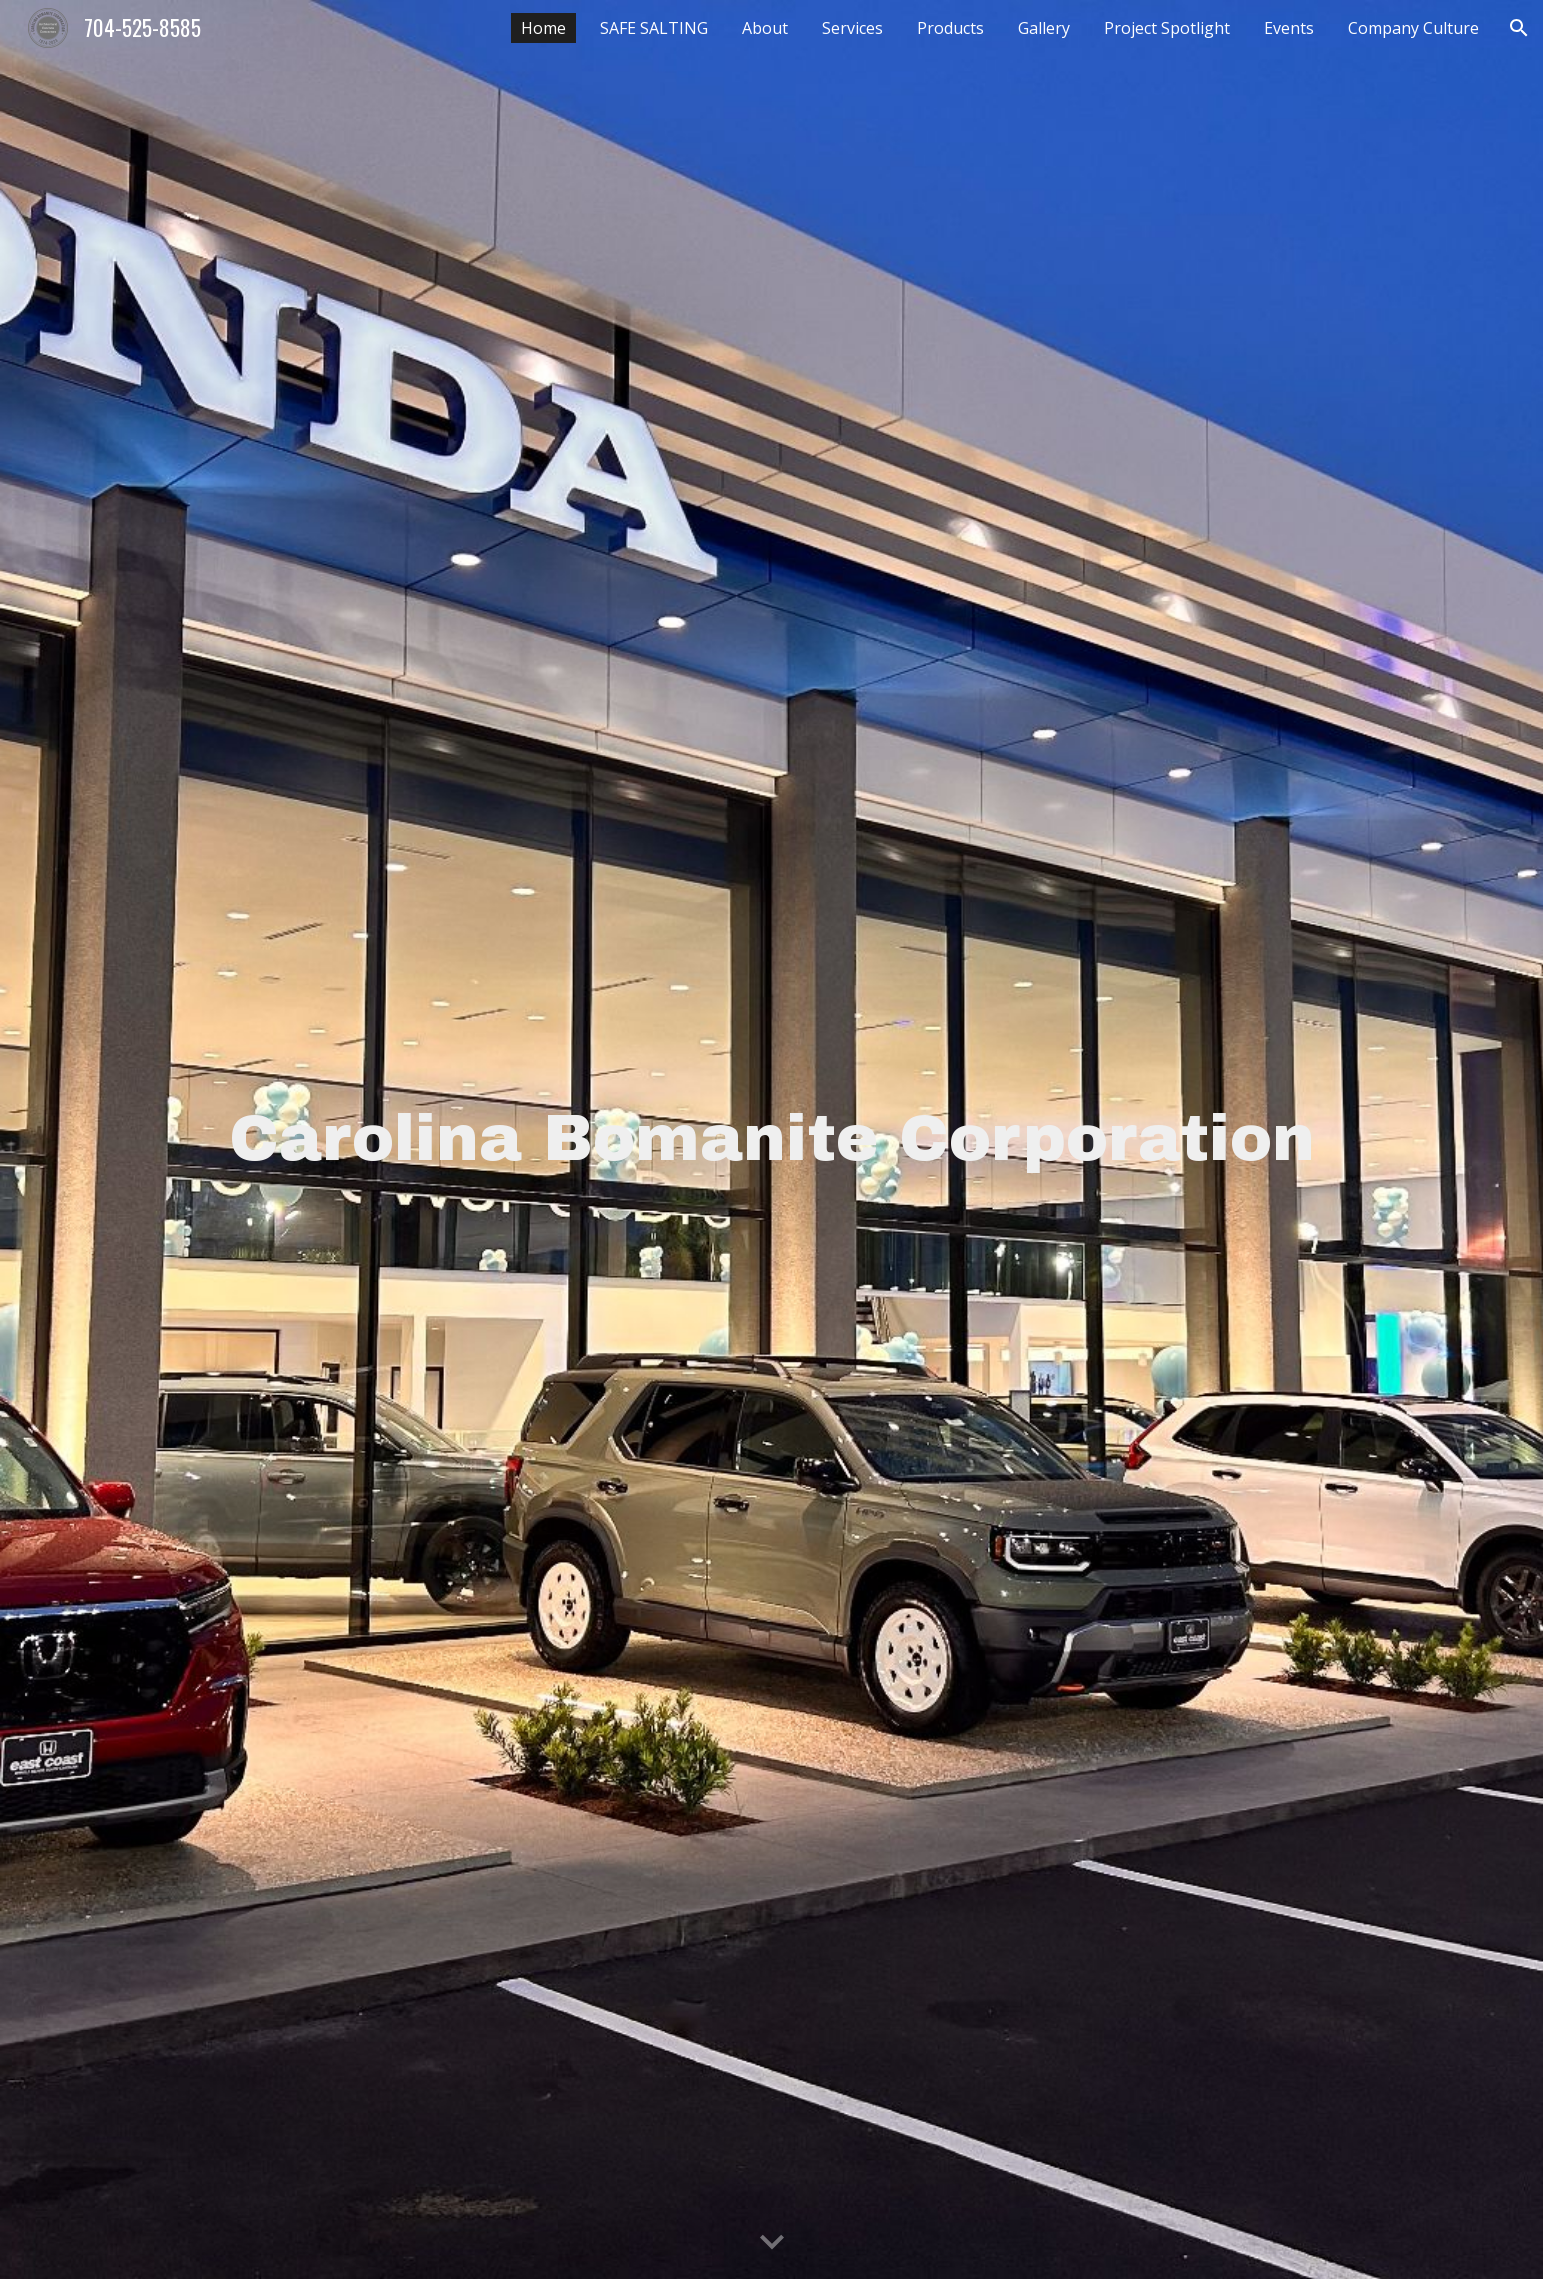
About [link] (765, 28)
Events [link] (1289, 28)
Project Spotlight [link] (1167, 28)
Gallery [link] (1044, 28)
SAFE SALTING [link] (654, 28)
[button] (1519, 28)
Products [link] (950, 28)
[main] (771, 1139)
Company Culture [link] (1413, 28)
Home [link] (543, 28)
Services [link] (852, 28)
